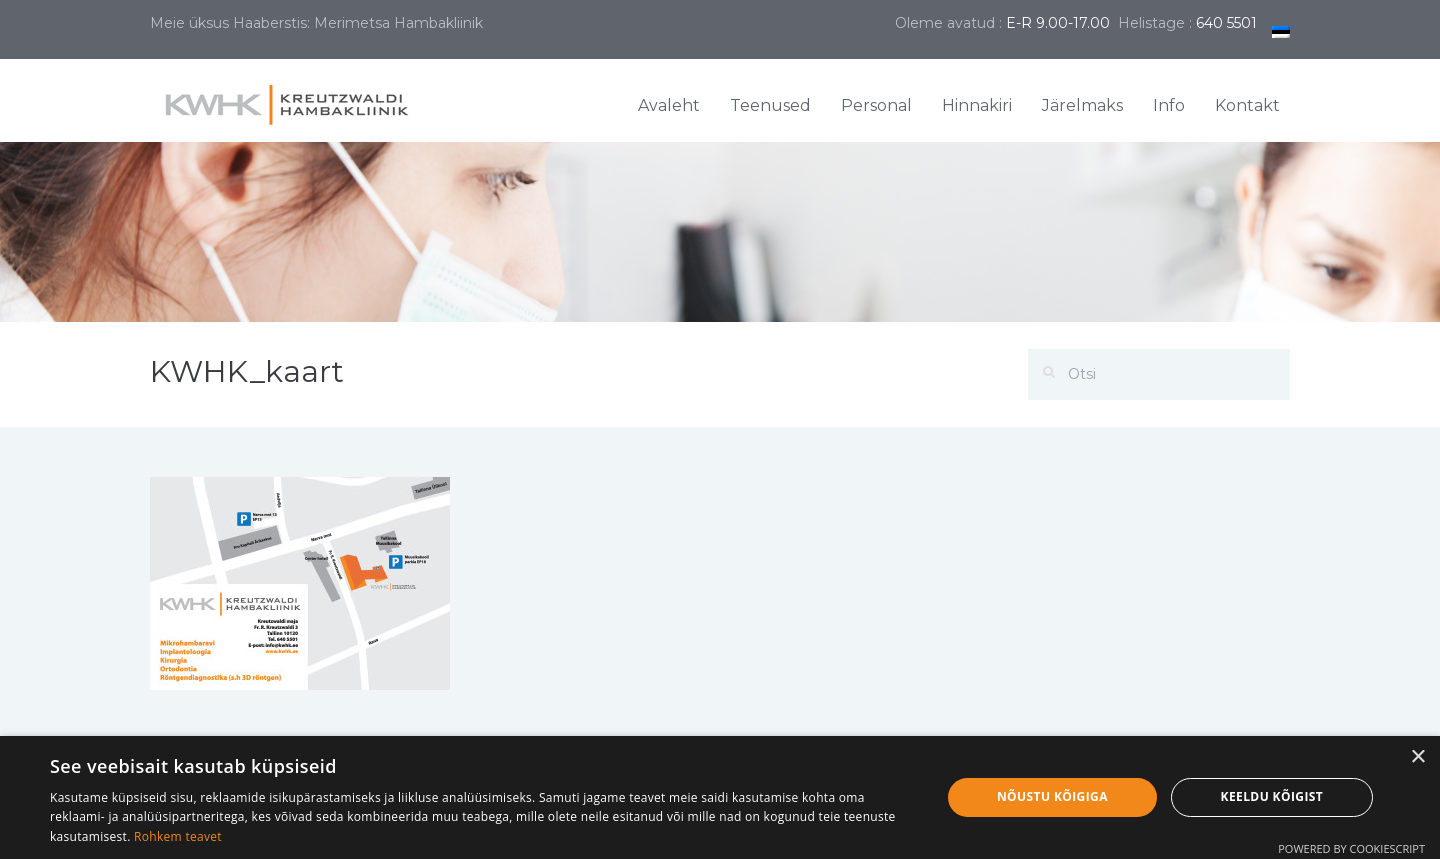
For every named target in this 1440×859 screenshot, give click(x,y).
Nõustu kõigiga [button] (1052, 796)
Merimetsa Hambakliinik (398, 23)
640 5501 (1226, 23)
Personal (876, 105)
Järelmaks (1082, 105)
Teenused (770, 105)
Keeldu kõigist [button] (1272, 796)
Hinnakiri (977, 105)
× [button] (1417, 757)
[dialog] (720, 797)
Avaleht (669, 105)
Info (1169, 105)
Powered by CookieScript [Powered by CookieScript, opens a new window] (1351, 848)
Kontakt (1247, 105)
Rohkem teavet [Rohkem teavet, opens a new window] (178, 836)
